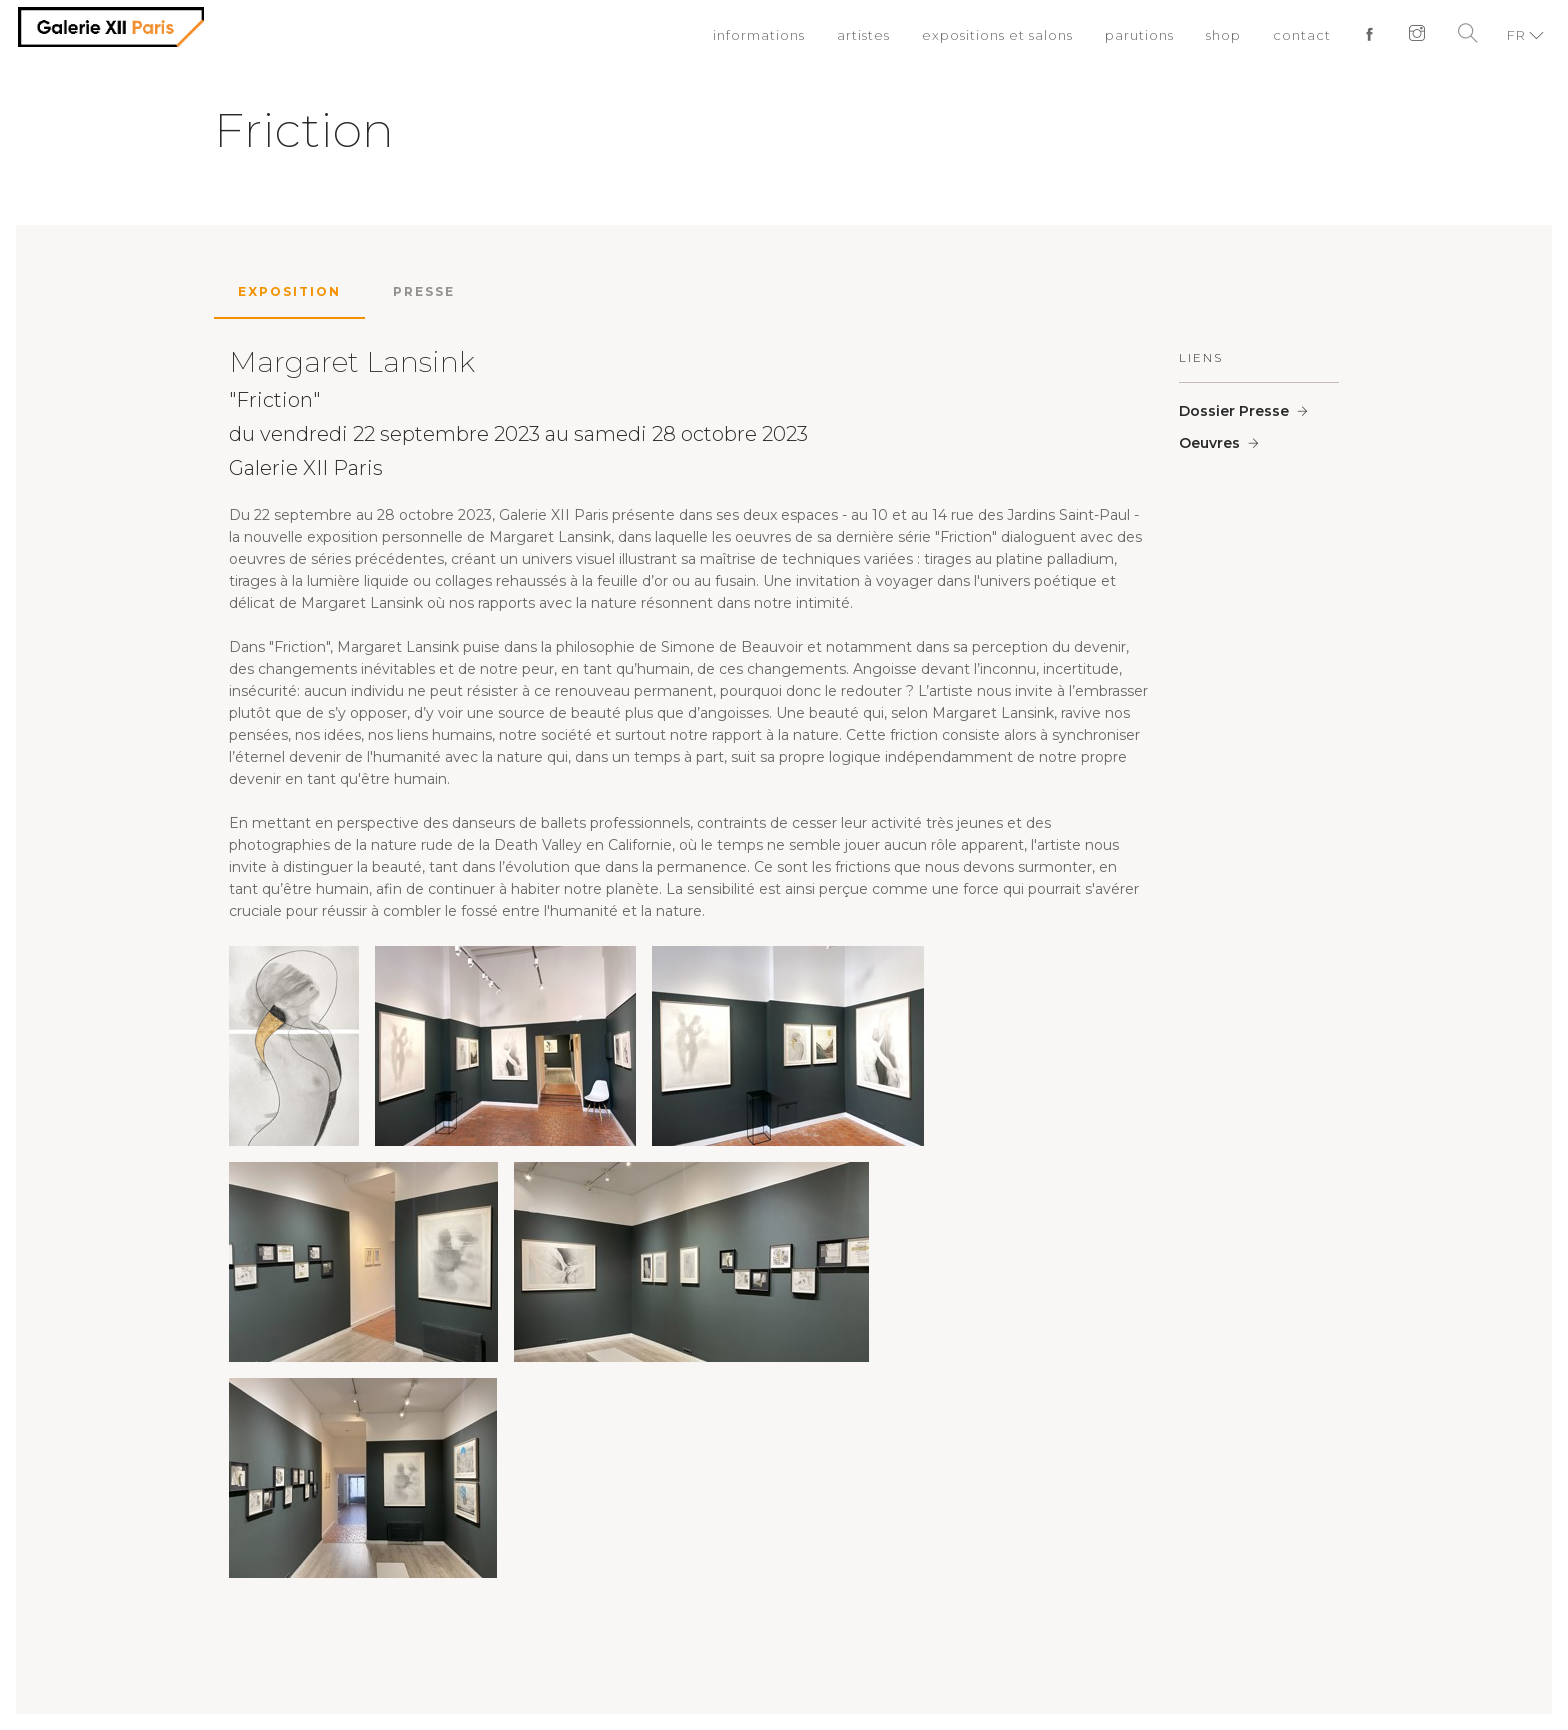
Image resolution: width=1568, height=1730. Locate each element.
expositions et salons (997, 35)
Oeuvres (1209, 443)
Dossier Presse (1234, 411)
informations (759, 35)
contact (1302, 35)
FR (1516, 35)
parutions (1139, 35)
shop (1223, 35)
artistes (863, 35)
